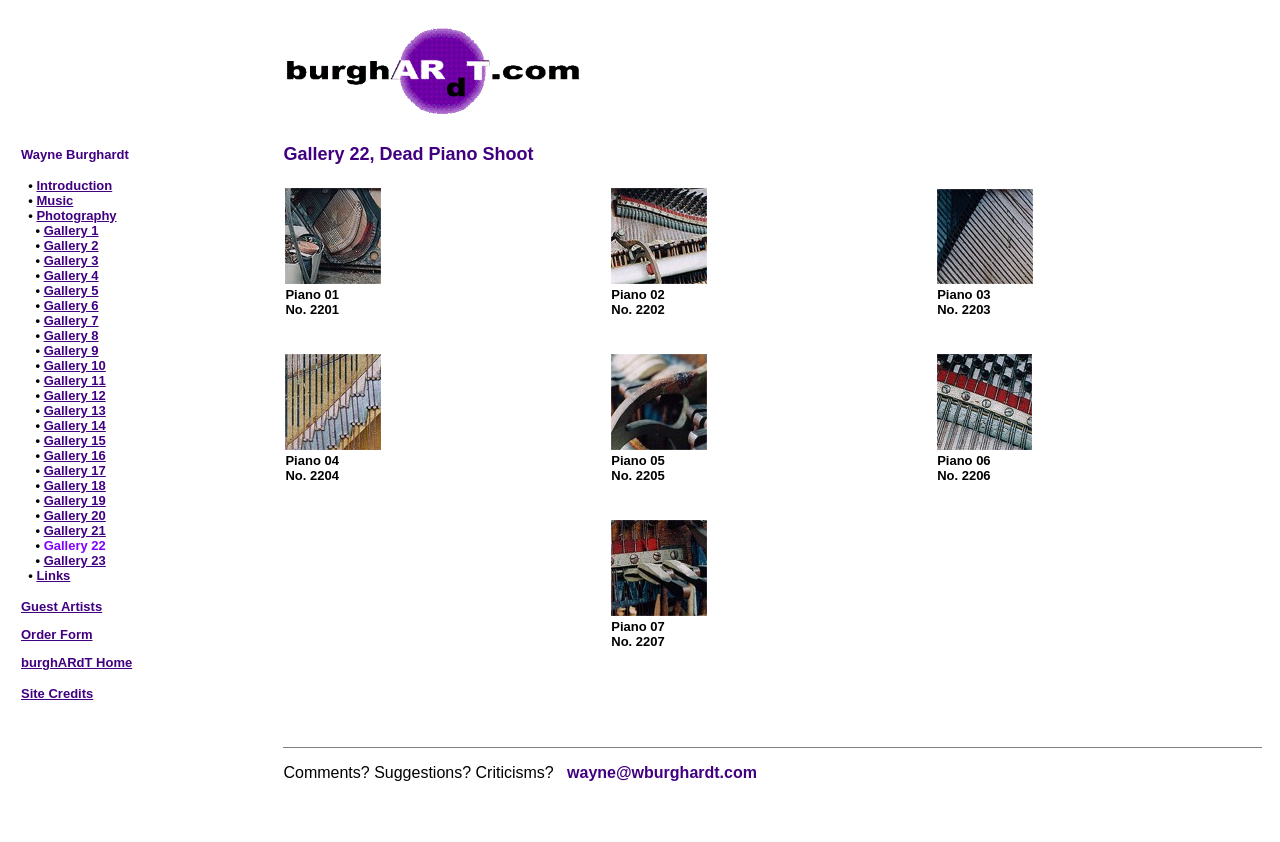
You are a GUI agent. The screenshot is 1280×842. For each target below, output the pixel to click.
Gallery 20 (75, 515)
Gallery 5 (71, 290)
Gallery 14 (75, 425)
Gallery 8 (71, 335)
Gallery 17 (75, 470)
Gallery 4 (71, 275)
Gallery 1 (71, 230)
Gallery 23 (75, 560)
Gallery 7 (71, 320)
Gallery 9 (71, 350)
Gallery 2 (71, 245)
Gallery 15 (75, 440)
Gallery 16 (75, 455)
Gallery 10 (75, 365)
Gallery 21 (75, 530)
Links (53, 575)
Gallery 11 (75, 380)
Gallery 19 (75, 500)
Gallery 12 (75, 395)
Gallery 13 (75, 410)
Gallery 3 (71, 260)
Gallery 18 (75, 485)
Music (54, 200)
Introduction (74, 185)
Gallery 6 (71, 305)
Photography (76, 215)
